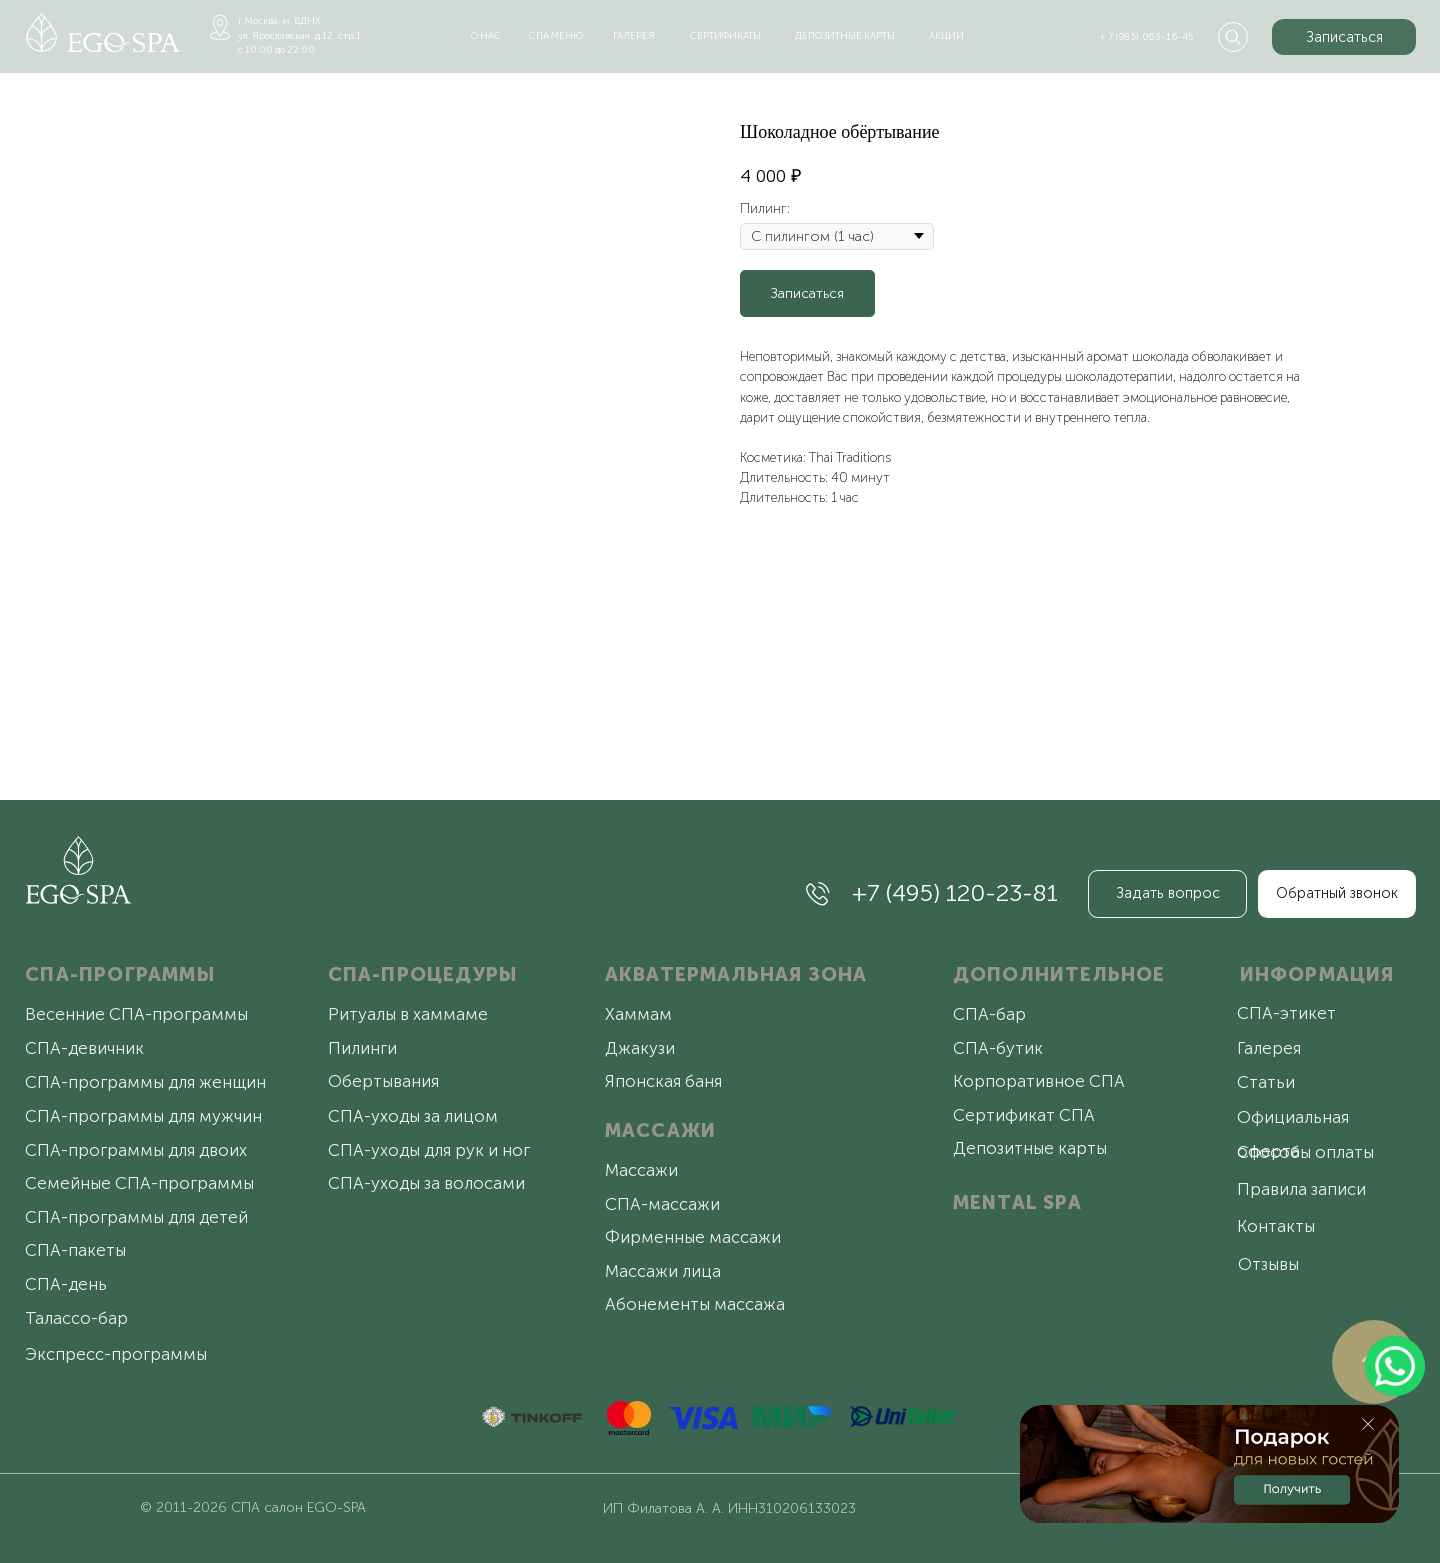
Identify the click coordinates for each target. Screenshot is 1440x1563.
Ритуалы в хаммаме (408, 1014)
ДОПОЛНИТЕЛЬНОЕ (1059, 974)
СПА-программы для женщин (145, 1082)
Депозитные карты (1030, 1148)
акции (946, 35)
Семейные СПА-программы (139, 1183)
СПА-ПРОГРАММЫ (120, 974)
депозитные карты (845, 35)
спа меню (556, 35)
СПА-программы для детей (136, 1217)
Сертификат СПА (1024, 1115)
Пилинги (362, 1048)
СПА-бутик (998, 1048)
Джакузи (640, 1048)
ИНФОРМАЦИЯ (1317, 974)
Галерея (1269, 1048)
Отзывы (1268, 1264)
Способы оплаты (1305, 1152)
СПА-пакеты (75, 1250)
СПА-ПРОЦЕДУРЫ (423, 974)
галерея (634, 35)
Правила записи (1301, 1189)
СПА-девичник (84, 1048)
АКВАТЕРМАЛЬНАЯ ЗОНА (736, 974)
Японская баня (663, 1081)
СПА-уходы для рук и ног (429, 1150)
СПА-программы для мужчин (143, 1116)
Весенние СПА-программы (136, 1014)
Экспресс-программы (116, 1354)
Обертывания (383, 1081)
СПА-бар (989, 1014)
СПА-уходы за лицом (413, 1116)
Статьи (1266, 1082)
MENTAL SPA (1017, 1202)
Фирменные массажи (693, 1237)
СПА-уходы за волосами (426, 1183)
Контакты (1276, 1226)
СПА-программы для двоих (136, 1150)
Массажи (641, 1170)
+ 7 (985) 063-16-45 (1147, 36)
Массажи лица (663, 1271)
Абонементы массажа (695, 1304)
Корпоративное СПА (1039, 1081)
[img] (103, 32)
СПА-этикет (1286, 1013)
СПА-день (66, 1284)
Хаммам (638, 1014)
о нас (486, 35)
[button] (1344, 37)
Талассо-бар (76, 1318)
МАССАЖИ (660, 1130)
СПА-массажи (662, 1204)
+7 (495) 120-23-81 (955, 892)
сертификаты (725, 35)
